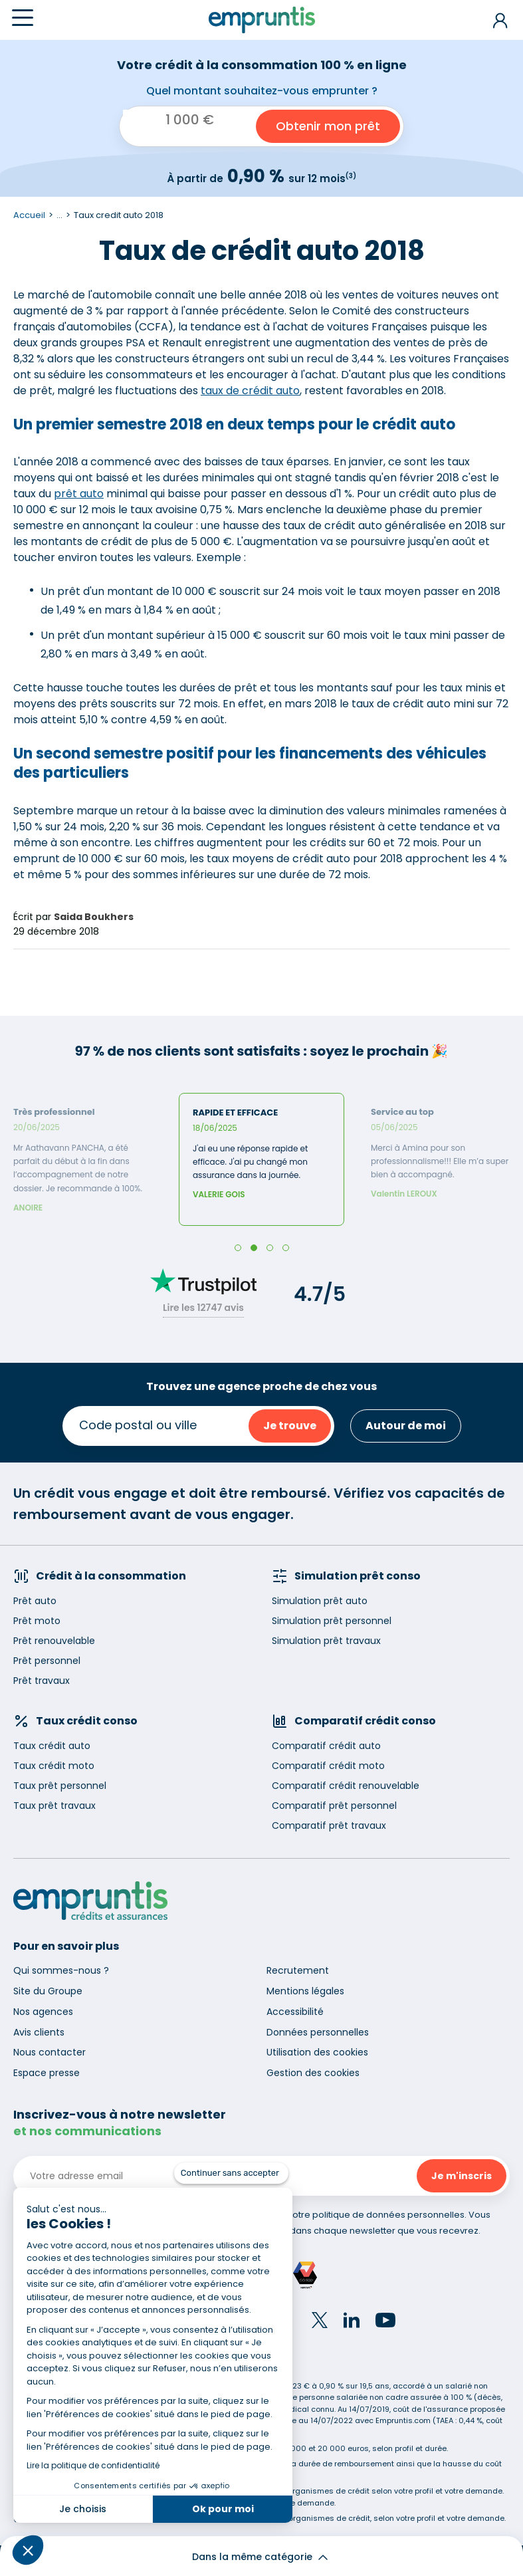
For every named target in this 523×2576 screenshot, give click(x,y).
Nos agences (43, 2011)
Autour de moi (406, 1425)
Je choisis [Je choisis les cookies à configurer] (82, 2509)
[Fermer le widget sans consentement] (231, 2173)
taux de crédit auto (250, 390)
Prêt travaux (41, 1680)
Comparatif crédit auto (326, 1745)
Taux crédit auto (51, 1745)
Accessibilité (295, 2011)
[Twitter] (320, 2322)
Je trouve (289, 1425)
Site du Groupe (47, 1991)
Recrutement (297, 1970)
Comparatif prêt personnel (334, 1805)
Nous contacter (49, 2052)
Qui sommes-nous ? (61, 1970)
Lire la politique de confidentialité (93, 2465)
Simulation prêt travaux (326, 1640)
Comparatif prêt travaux (329, 1825)
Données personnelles (317, 2032)
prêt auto (79, 493)
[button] (28, 2550)
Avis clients (38, 2032)
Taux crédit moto (53, 1765)
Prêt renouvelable (54, 1640)
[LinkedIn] (352, 2322)
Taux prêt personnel (59, 1785)
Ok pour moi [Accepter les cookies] (223, 2509)
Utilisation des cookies (317, 2052)
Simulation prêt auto (319, 1600)
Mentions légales (305, 1991)
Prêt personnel (46, 1660)
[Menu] (22, 17)
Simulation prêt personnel (331, 1620)
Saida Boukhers (94, 916)
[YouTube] (385, 2322)
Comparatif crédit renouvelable (345, 1785)
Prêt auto (34, 1600)
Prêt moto (36, 1620)
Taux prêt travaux (54, 1805)
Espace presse (46, 2072)
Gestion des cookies (313, 2072)
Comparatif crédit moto (328, 1765)
